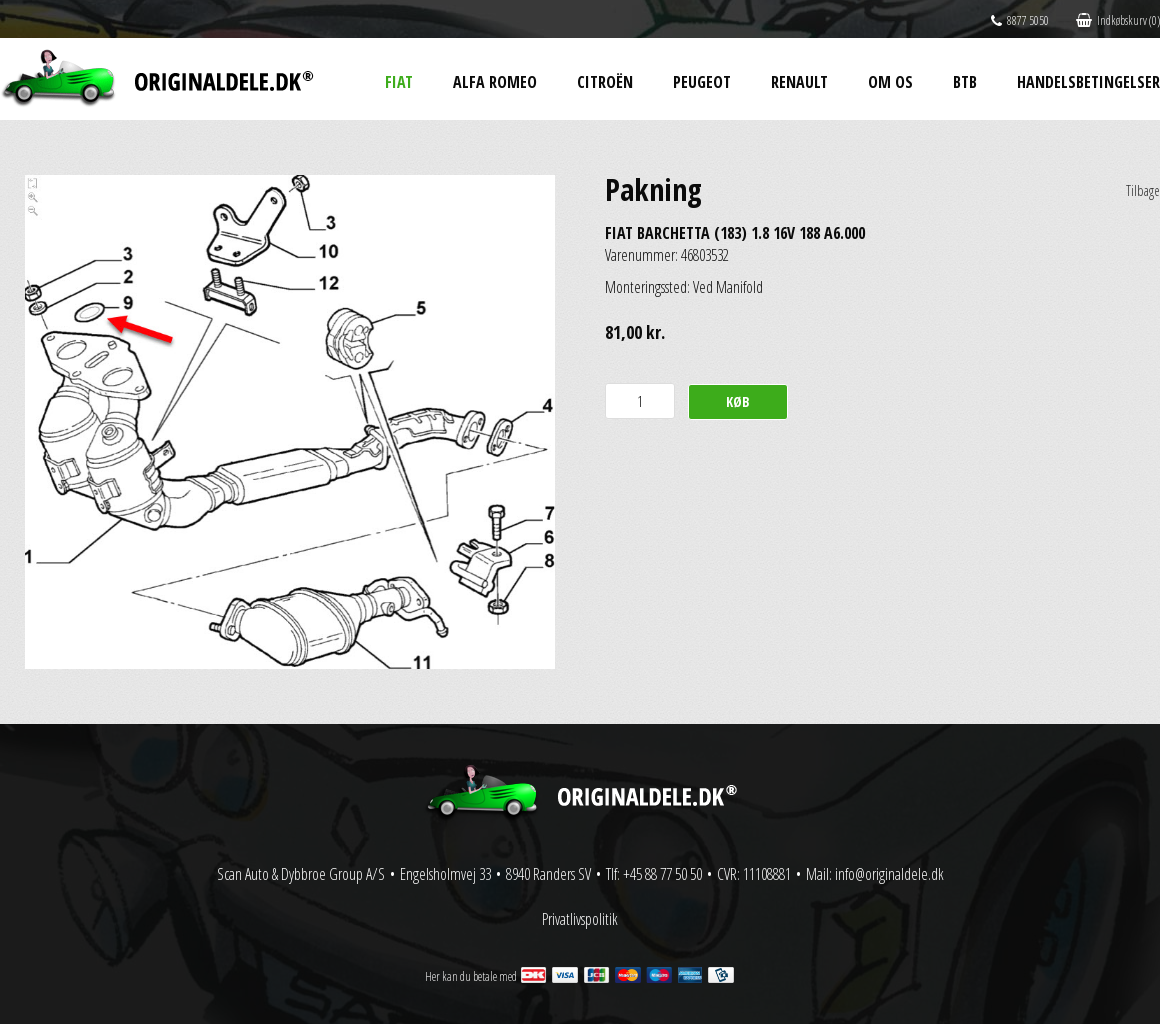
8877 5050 (1020, 20)
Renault (799, 82)
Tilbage (1143, 190)
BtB (965, 82)
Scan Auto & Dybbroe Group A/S (301, 874)
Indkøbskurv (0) (1118, 20)
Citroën (605, 82)
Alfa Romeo (495, 82)
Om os (890, 82)
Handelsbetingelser (1088, 82)
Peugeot (702, 82)
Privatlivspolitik (580, 919)
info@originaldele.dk (889, 874)
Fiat (399, 82)
